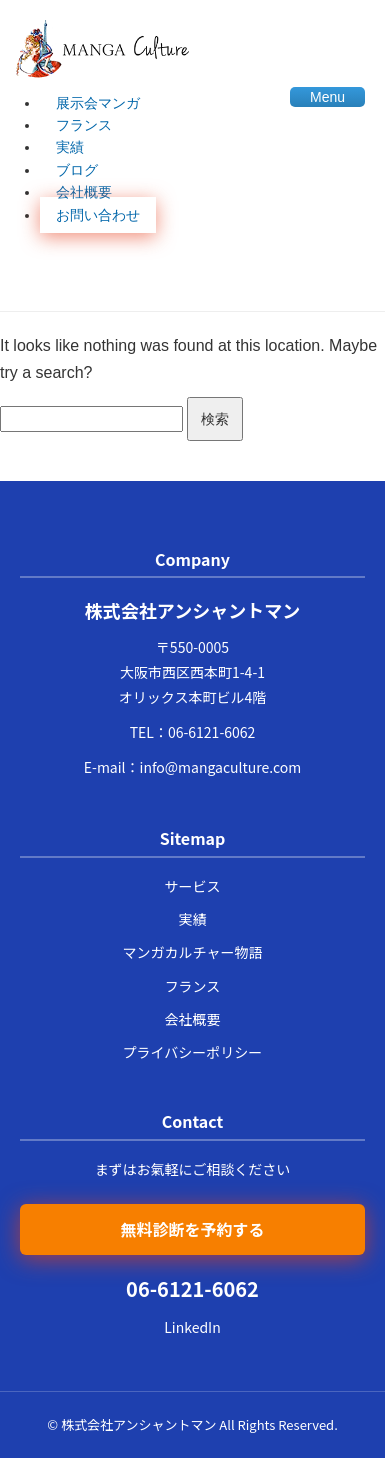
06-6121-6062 (211, 732)
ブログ (77, 170)
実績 (70, 147)
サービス (193, 886)
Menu (327, 97)
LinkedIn (192, 1327)
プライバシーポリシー (193, 1052)
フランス (84, 125)
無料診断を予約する (192, 1229)
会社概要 (84, 192)
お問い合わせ (98, 215)
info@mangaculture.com (221, 767)
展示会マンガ (98, 103)
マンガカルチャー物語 (193, 952)
